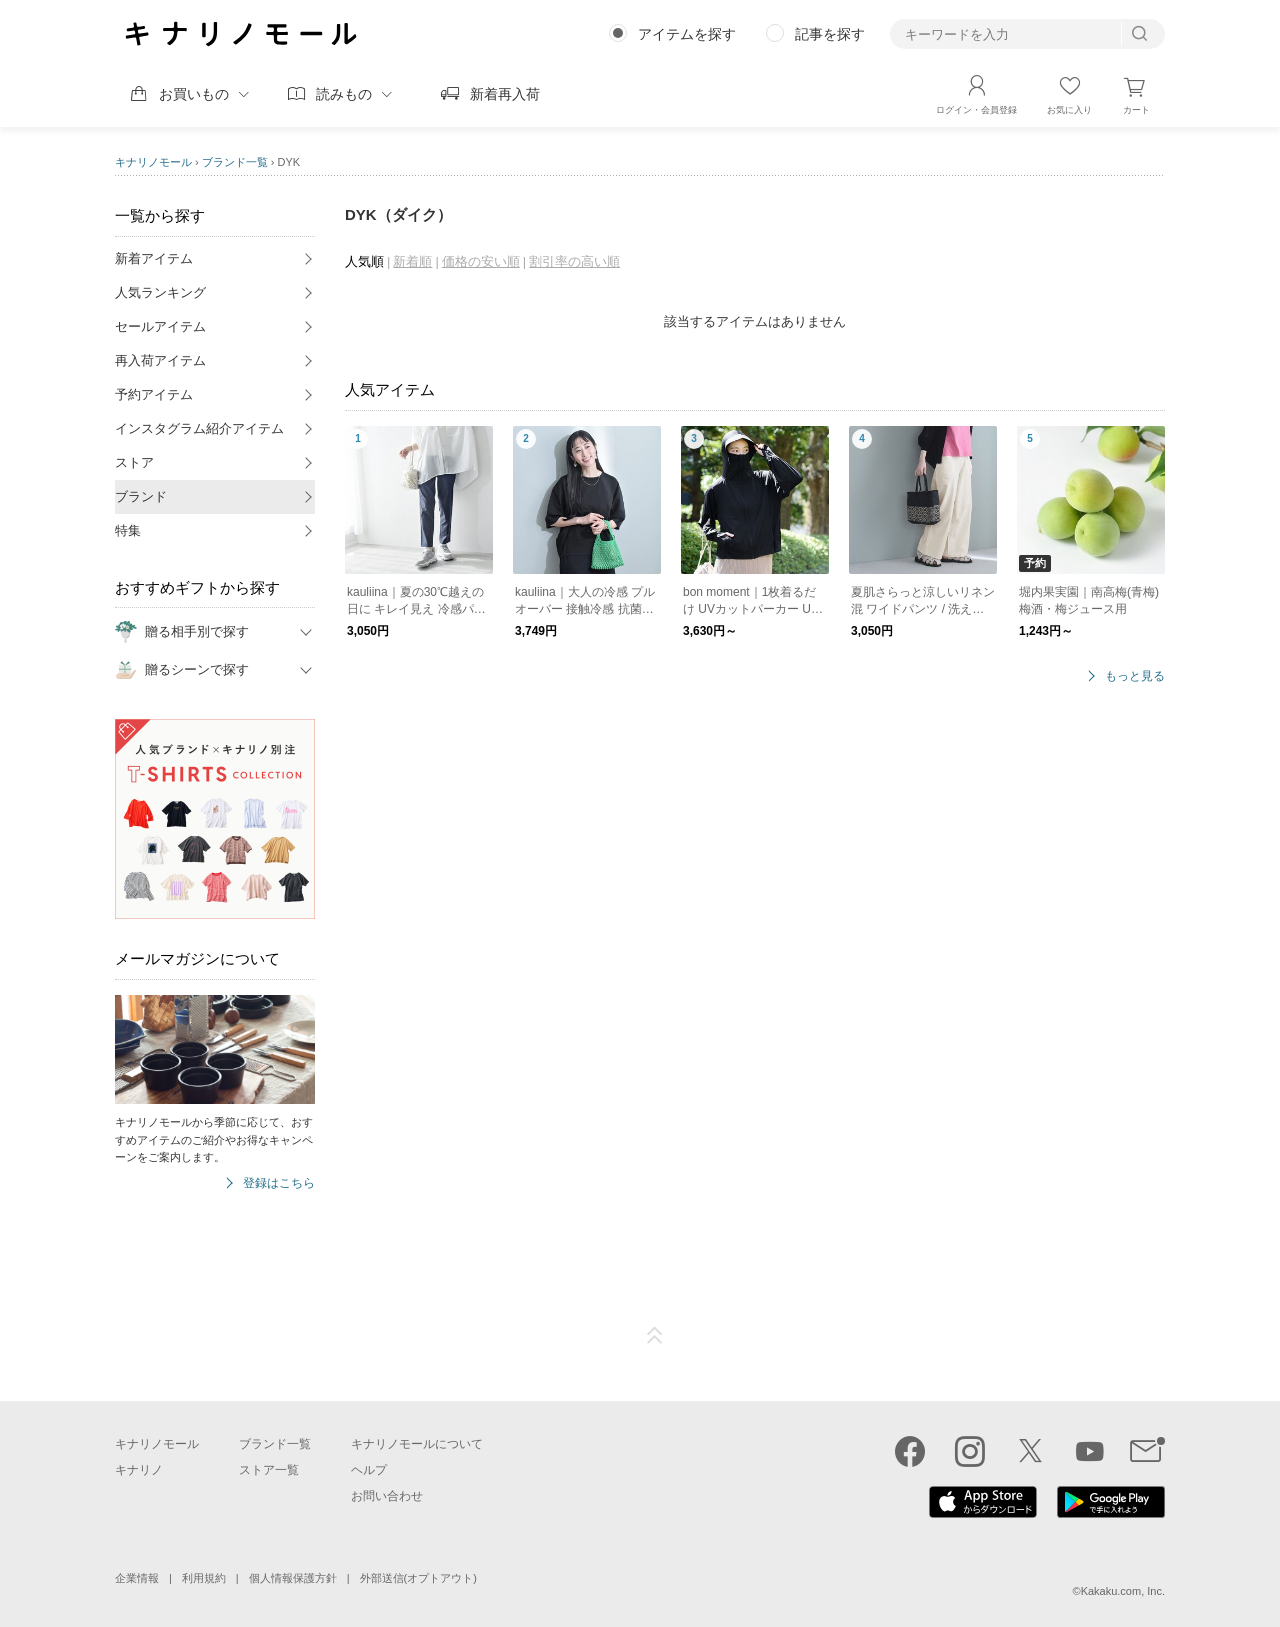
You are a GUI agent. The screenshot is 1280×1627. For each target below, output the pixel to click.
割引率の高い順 (574, 261)
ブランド (141, 496)
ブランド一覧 (235, 162)
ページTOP (655, 1336)
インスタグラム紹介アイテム (199, 428)
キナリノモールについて (417, 1444)
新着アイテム (154, 258)
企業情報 (137, 1578)
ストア (134, 462)
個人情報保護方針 (293, 1578)
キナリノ (139, 1470)
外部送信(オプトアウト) (418, 1578)
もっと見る (1135, 676)
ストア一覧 (269, 1470)
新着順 (412, 261)
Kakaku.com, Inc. (1123, 1591)
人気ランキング (160, 292)
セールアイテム (160, 326)
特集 (128, 530)
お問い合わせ (387, 1496)
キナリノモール (153, 162)
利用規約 (204, 1578)
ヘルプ (369, 1470)
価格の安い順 (481, 261)
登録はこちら (279, 1183)
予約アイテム (154, 394)
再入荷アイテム (160, 360)
